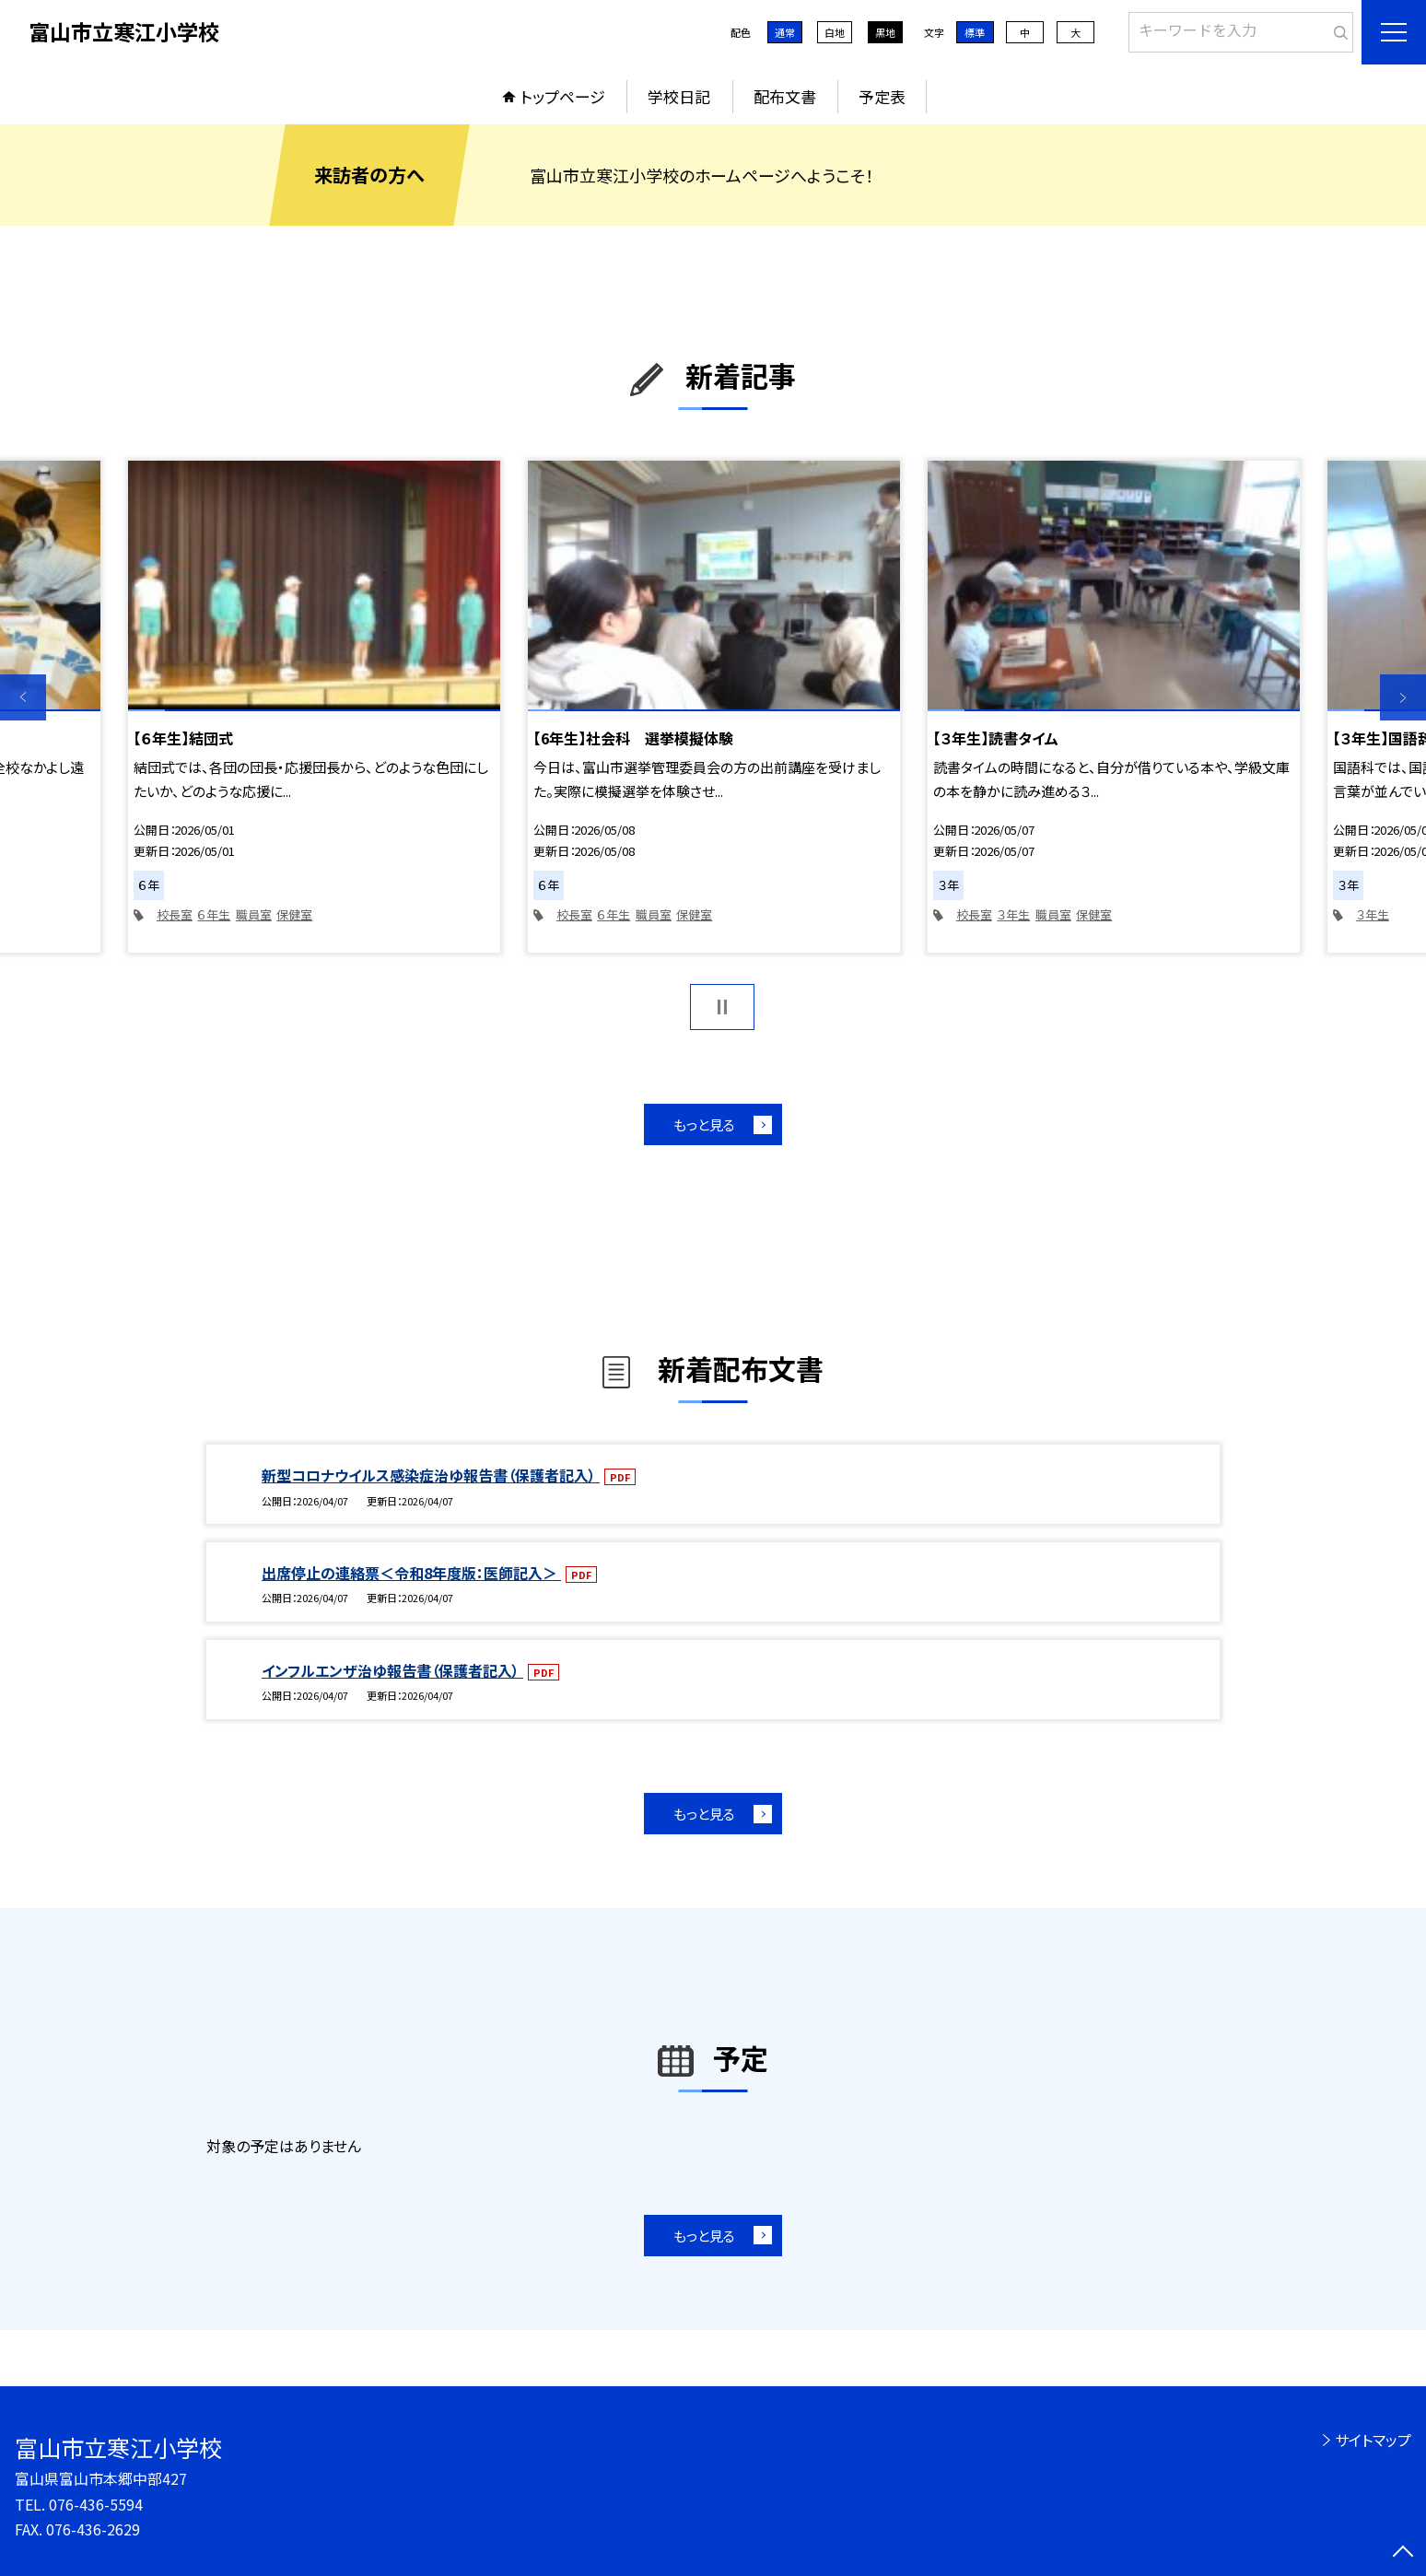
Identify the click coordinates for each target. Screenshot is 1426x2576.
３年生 (1013, 914)
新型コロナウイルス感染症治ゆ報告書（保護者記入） (431, 1475)
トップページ (562, 96)
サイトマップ (1373, 2440)
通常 (785, 32)
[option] (314, 706)
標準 (974, 32)
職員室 (254, 914)
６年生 (213, 914)
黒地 (885, 32)
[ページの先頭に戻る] (1403, 2553)
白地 (834, 32)
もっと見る (704, 1124)
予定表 (882, 96)
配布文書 (785, 96)
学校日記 (679, 96)
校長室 (175, 914)
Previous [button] (23, 697)
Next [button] (1403, 697)
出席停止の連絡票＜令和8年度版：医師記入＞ (411, 1573)
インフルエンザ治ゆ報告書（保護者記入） (392, 1670)
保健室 (294, 914)
